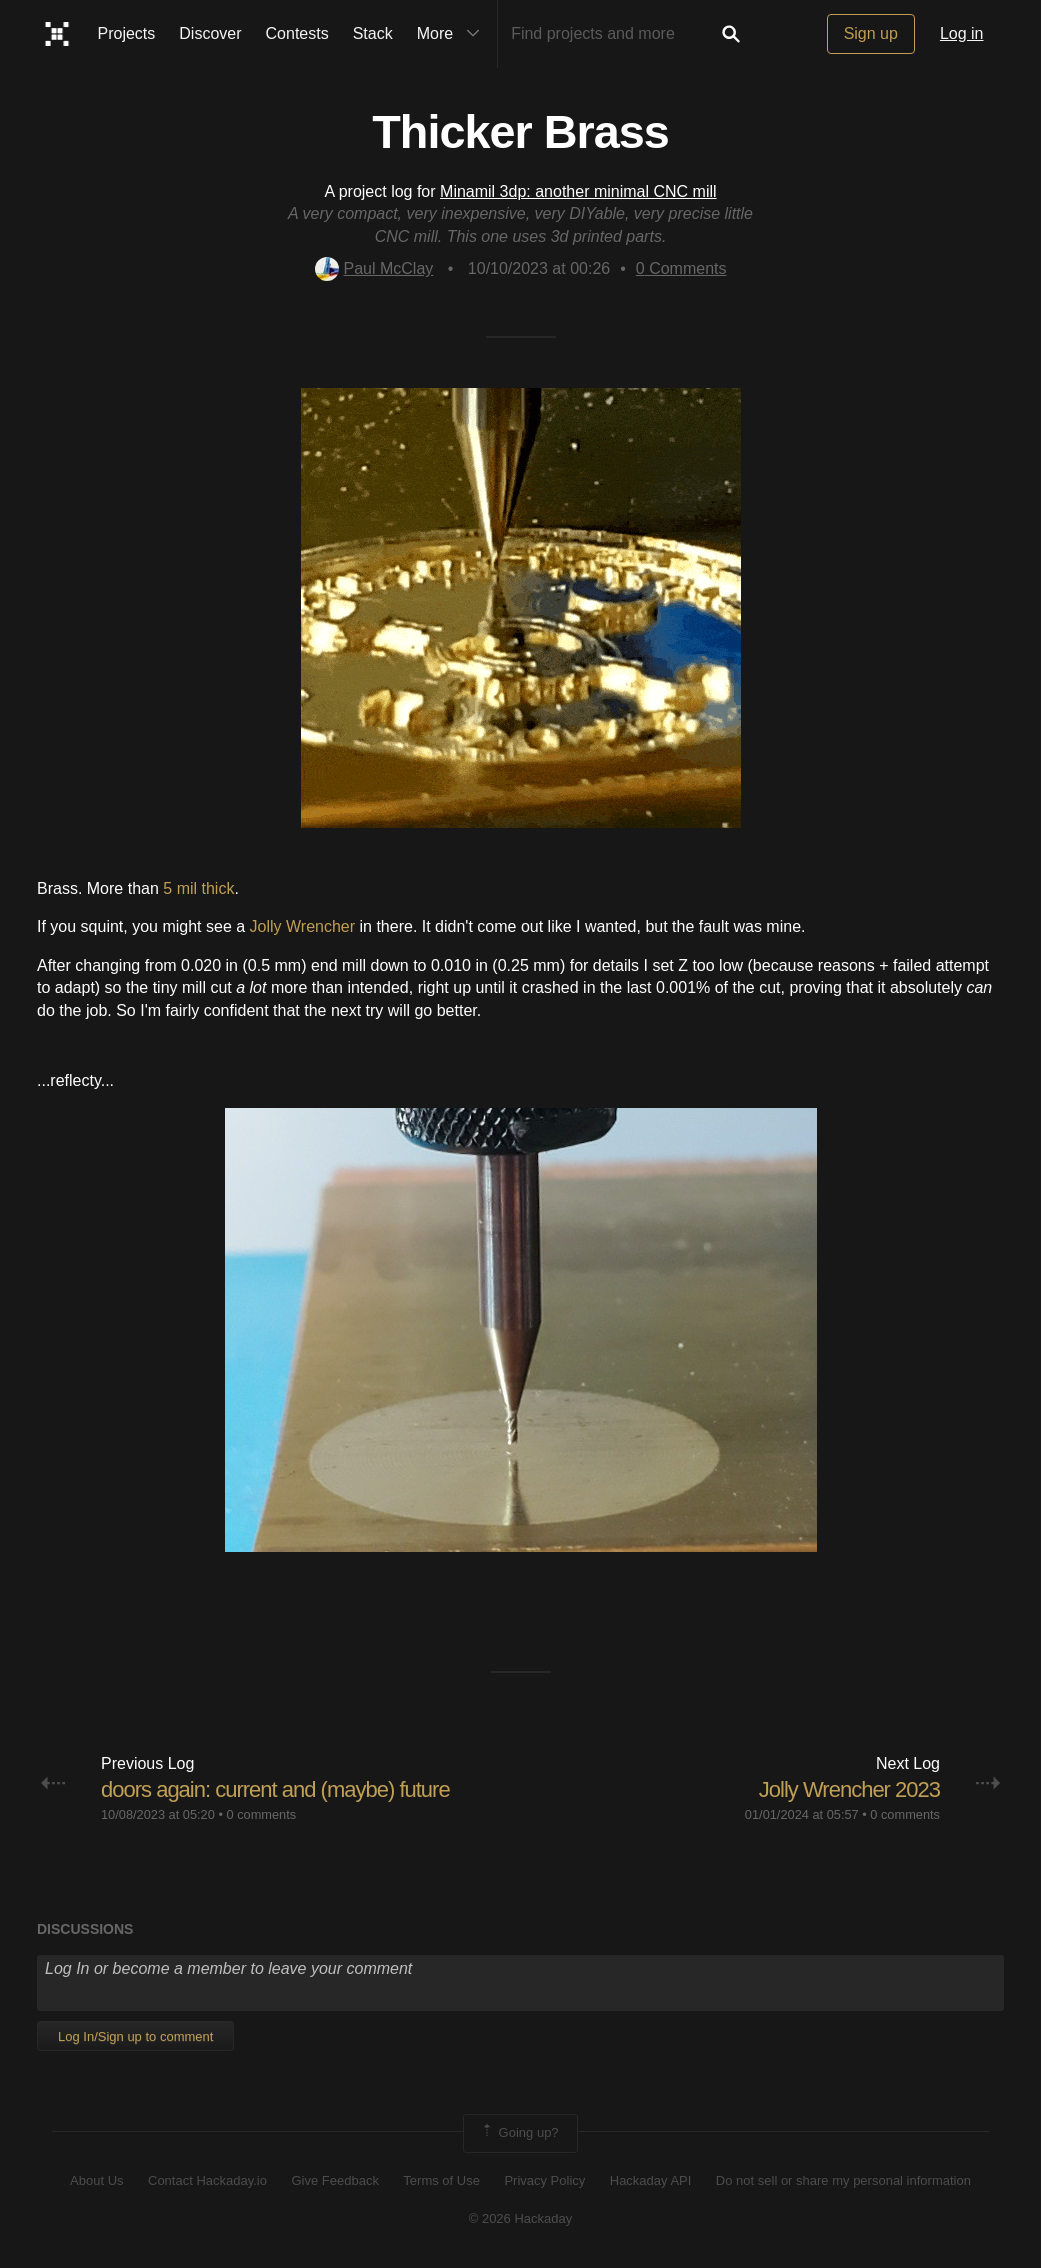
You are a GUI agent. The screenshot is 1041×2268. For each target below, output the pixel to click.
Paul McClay (374, 268)
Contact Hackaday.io (207, 2180)
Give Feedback (334, 2180)
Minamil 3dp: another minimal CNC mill (578, 191)
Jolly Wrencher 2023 (849, 1789)
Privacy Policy (544, 2180)
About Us (96, 2180)
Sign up (871, 33)
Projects (127, 33)
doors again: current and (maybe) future (275, 1789)
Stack (373, 33)
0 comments (261, 1814)
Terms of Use (441, 2180)
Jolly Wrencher (303, 926)
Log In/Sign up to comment (135, 2036)
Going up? (519, 2133)
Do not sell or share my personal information (843, 2180)
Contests (297, 33)
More (453, 34)
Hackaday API (651, 2180)
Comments (681, 268)
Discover (210, 33)
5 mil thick (198, 888)
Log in (962, 33)
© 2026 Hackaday (521, 2218)
